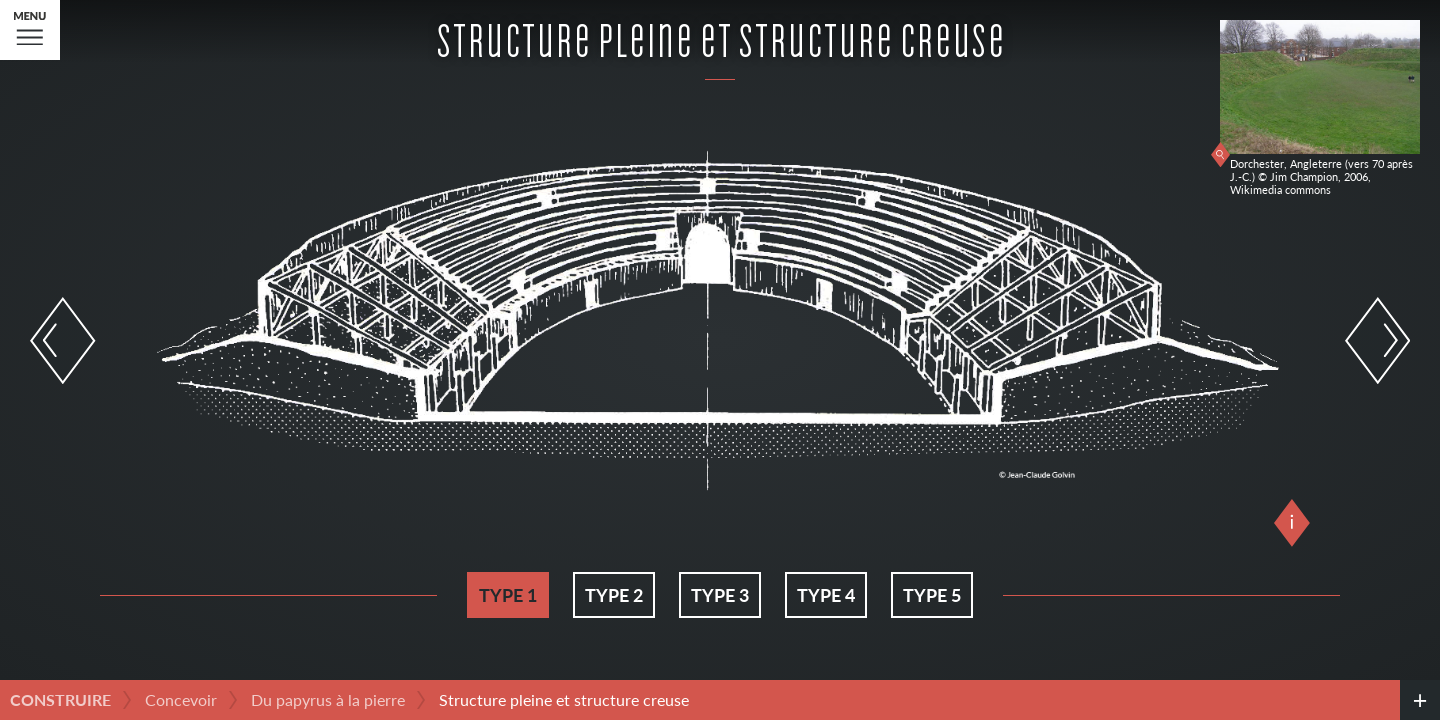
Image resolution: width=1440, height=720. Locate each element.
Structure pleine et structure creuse (564, 699)
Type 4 (826, 595)
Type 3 (720, 595)
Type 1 (508, 595)
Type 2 (614, 595)
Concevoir (181, 699)
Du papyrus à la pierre (328, 699)
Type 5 (932, 595)
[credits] (1420, 700)
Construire (60, 699)
